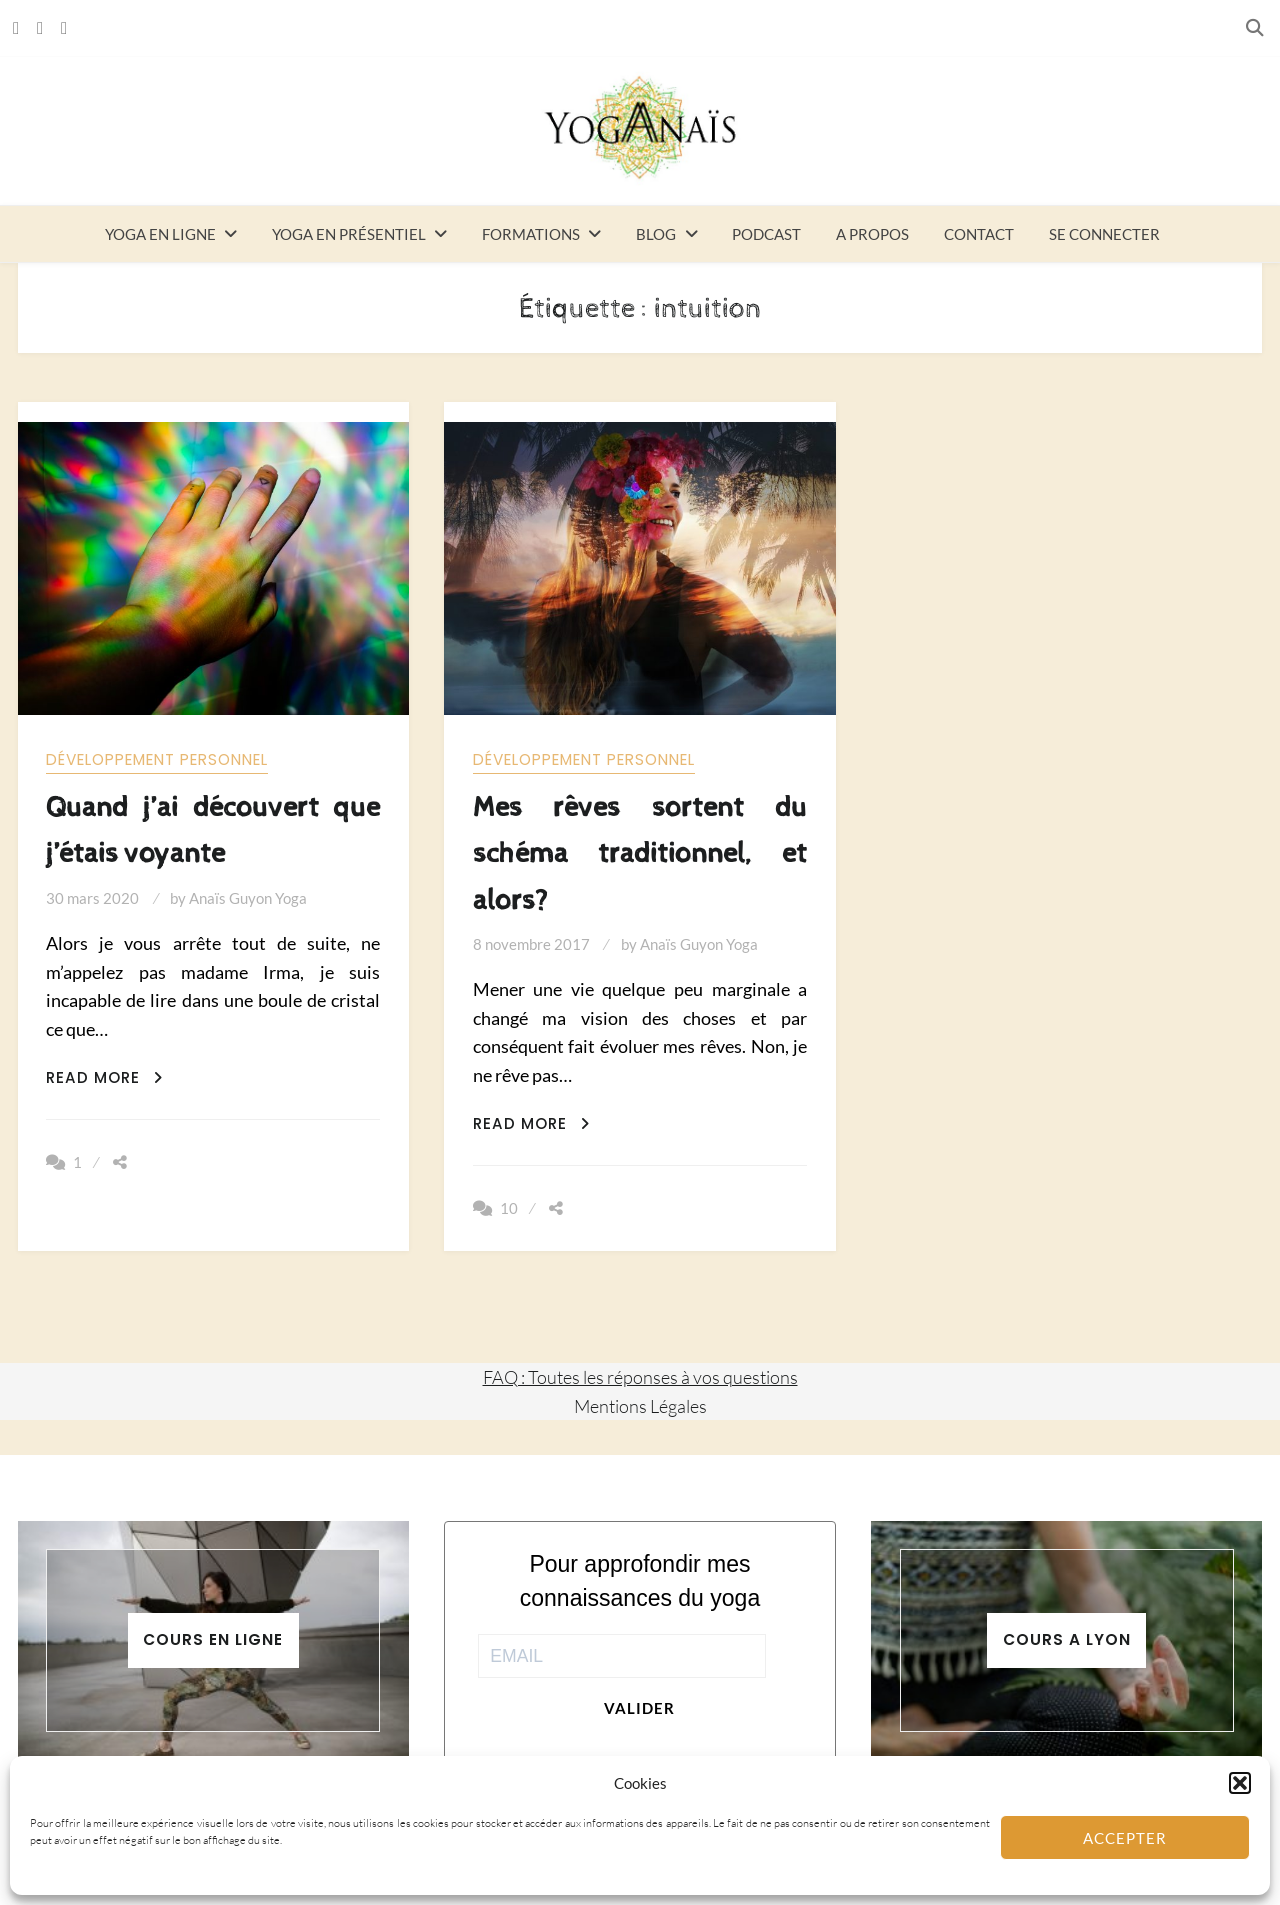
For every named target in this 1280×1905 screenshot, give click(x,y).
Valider (639, 1708)
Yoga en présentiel (349, 234)
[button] (1240, 1783)
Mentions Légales (640, 1406)
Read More (104, 1077)
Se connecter (1104, 234)
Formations (531, 234)
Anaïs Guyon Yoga (248, 898)
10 (509, 1208)
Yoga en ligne (160, 234)
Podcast (766, 234)
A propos (872, 234)
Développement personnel (157, 759)
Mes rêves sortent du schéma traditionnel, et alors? (640, 853)
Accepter (1125, 1838)
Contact (979, 234)
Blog (656, 234)
